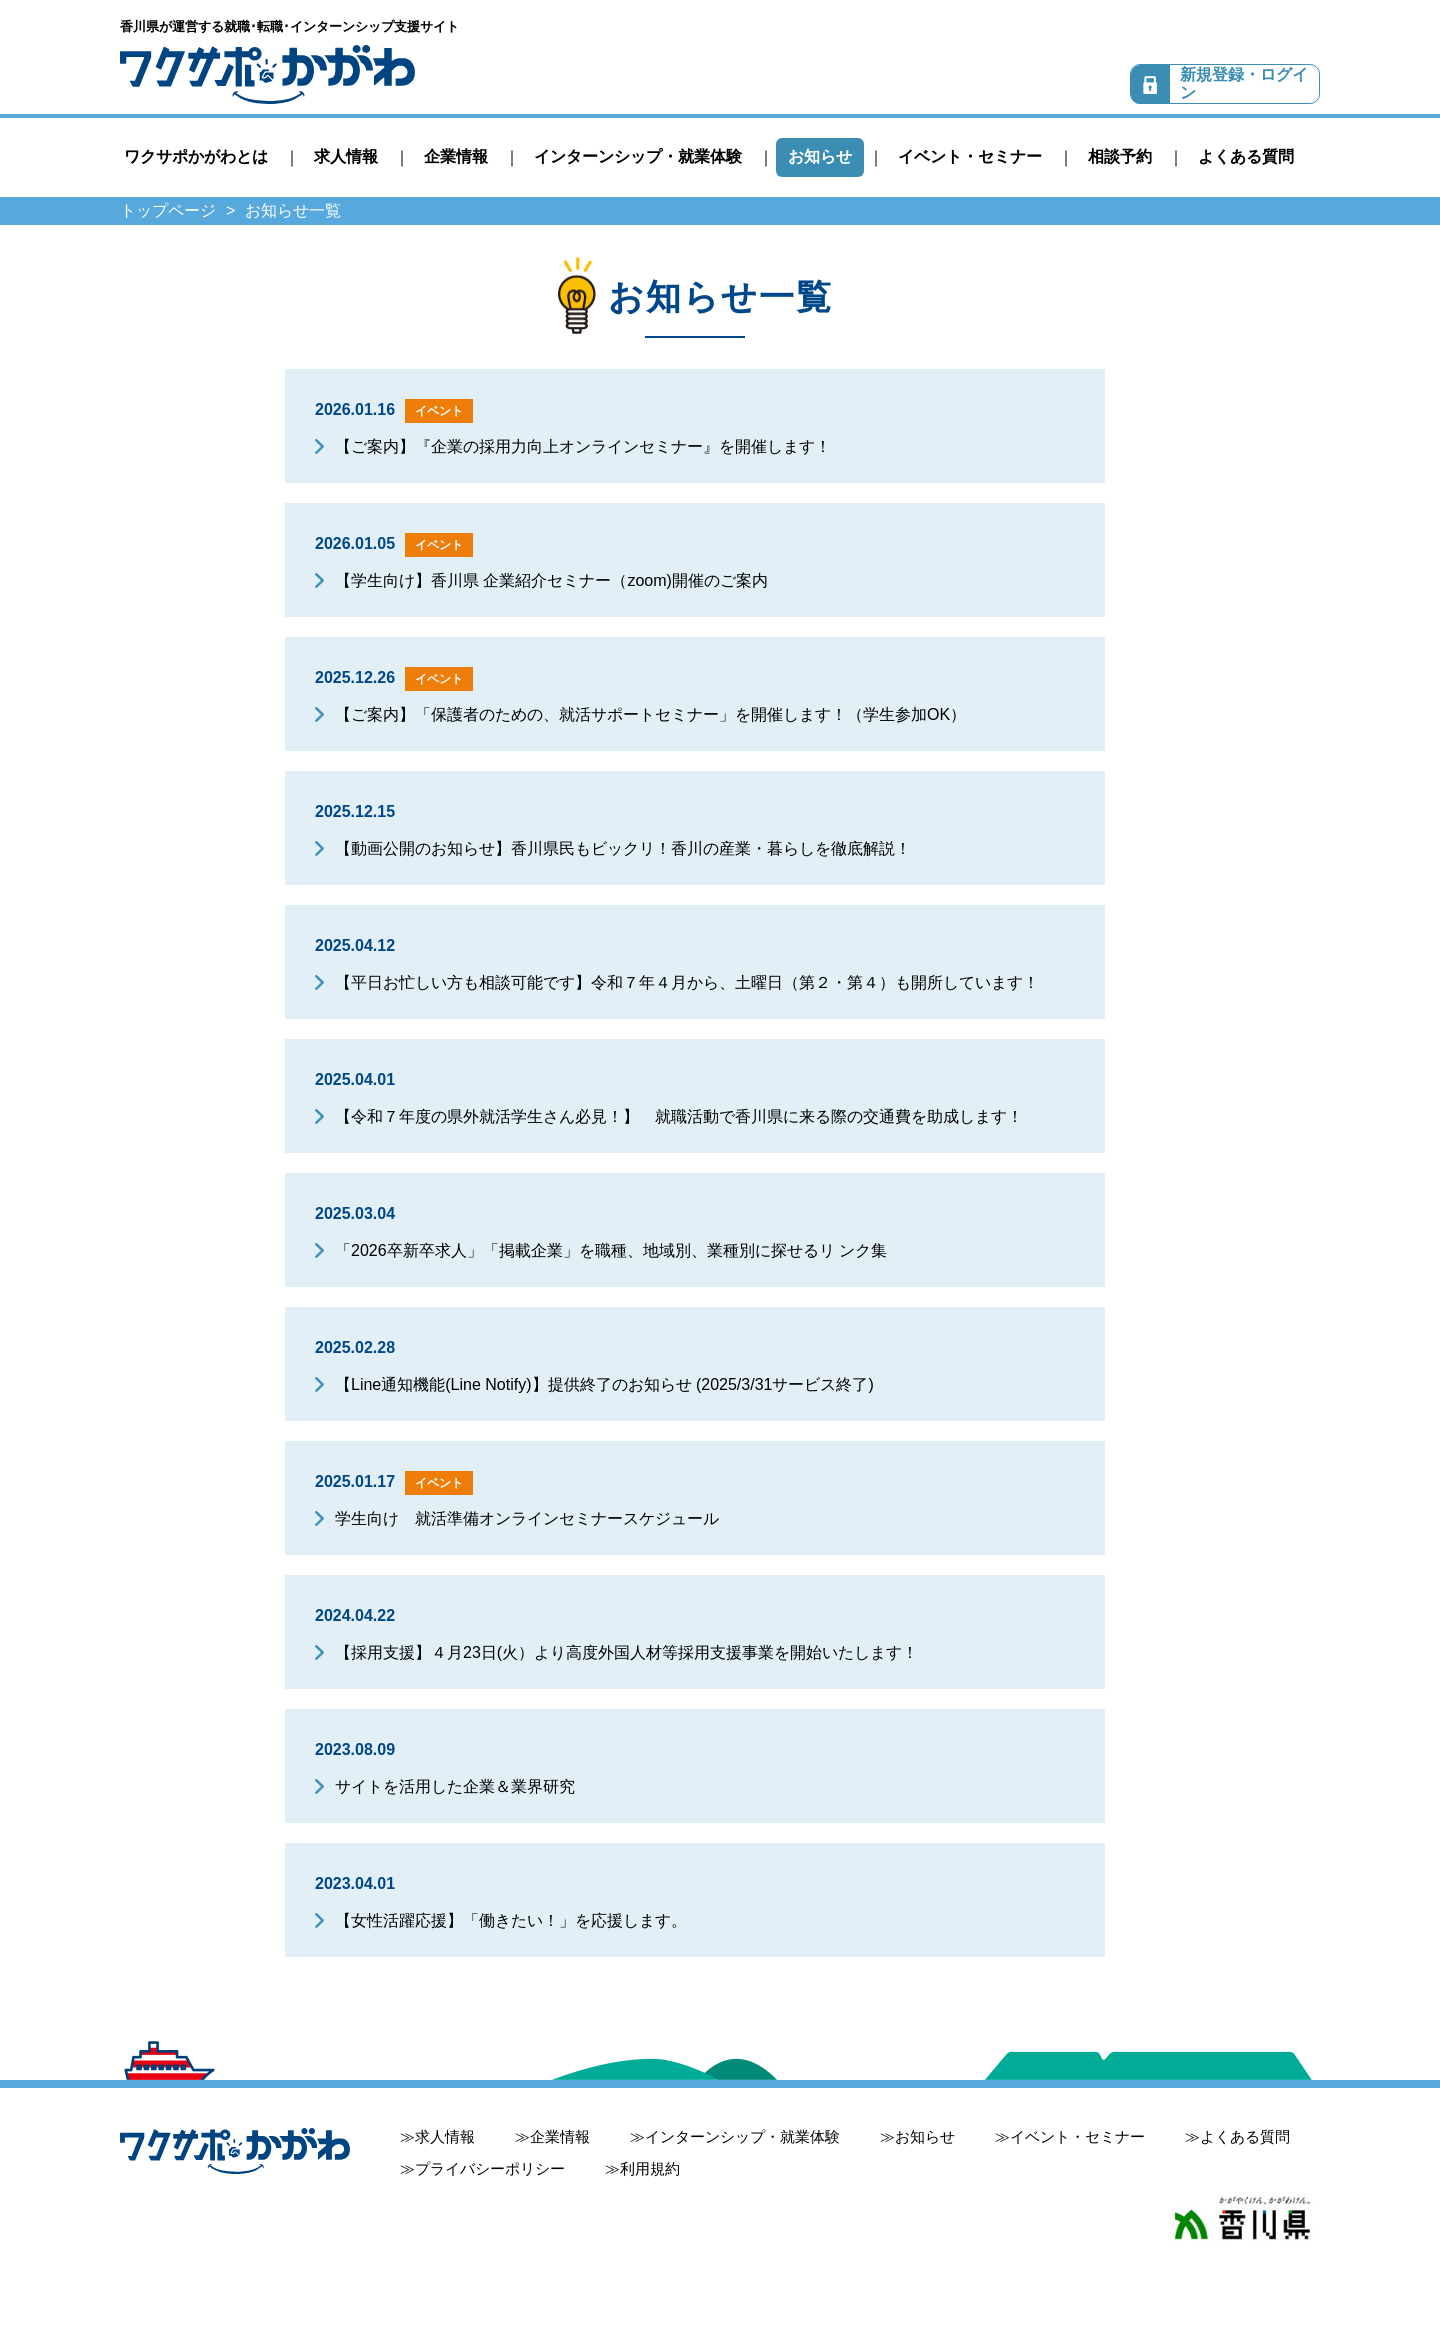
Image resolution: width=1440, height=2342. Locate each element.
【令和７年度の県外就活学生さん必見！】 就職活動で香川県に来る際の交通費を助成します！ (679, 1116)
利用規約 (650, 2168)
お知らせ (820, 156)
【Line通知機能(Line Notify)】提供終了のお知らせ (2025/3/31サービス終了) (604, 1384)
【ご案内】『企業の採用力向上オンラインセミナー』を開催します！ (583, 446)
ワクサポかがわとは (196, 156)
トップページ (168, 210)
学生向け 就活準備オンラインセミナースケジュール (527, 1518)
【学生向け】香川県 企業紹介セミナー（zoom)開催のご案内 (551, 580)
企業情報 (456, 156)
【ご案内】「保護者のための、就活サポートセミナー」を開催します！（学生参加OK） (650, 714)
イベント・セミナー (970, 156)
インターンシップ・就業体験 (638, 156)
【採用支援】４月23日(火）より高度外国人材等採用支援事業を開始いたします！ (626, 1652)
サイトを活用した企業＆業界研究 (455, 1786)
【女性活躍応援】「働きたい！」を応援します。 (511, 1920)
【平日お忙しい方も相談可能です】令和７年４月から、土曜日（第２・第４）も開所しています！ (687, 982)
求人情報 (346, 156)
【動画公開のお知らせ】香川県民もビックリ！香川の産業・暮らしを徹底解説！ (623, 848)
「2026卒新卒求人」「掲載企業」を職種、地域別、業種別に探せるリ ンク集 (611, 1250)
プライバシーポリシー (490, 2168)
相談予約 (1120, 156)
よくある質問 (1246, 156)
